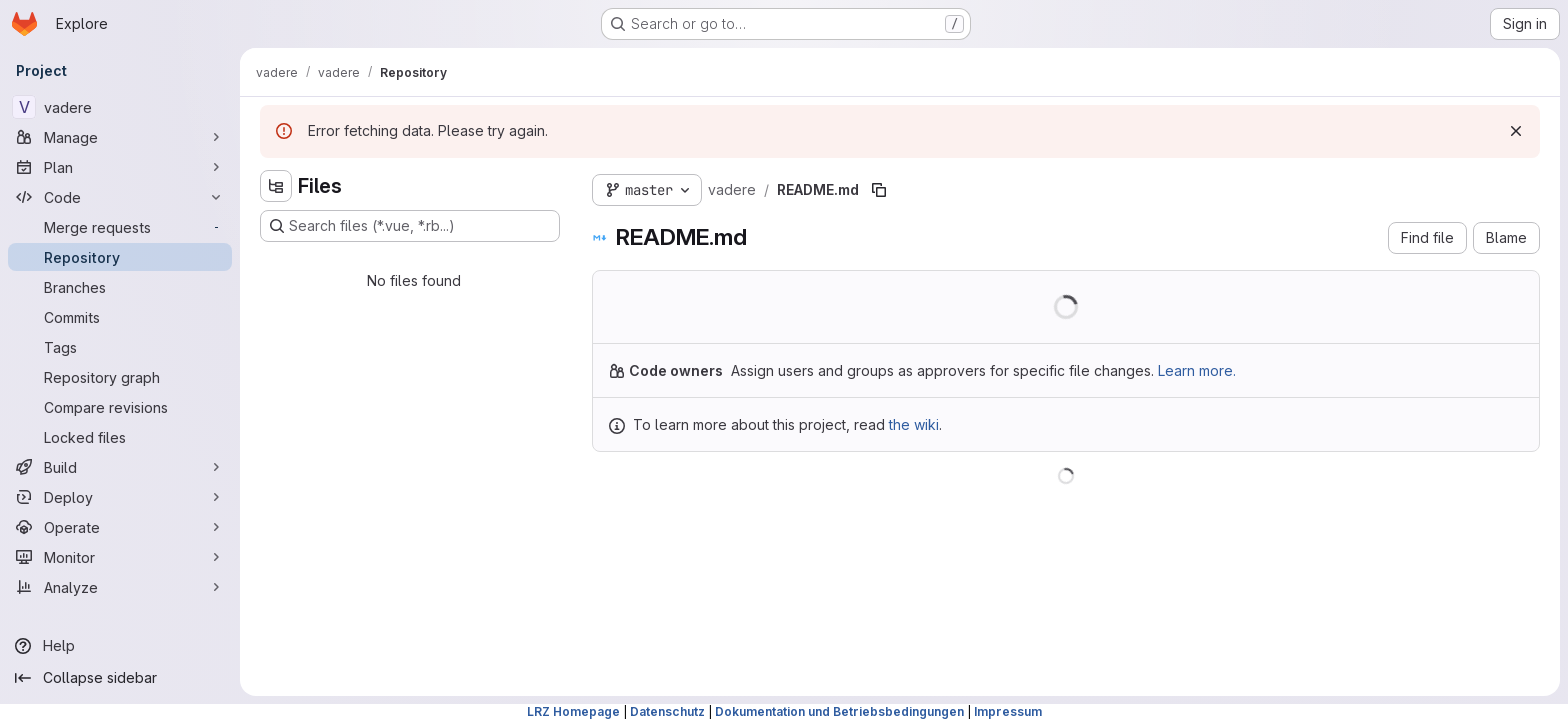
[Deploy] (120, 497)
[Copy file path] (879, 190)
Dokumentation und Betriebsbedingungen (839, 711)
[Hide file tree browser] (276, 186)
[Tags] (120, 347)
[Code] (120, 197)
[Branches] (120, 287)
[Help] (120, 646)
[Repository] (120, 257)
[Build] (120, 467)
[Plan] (120, 167)
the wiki (914, 424)
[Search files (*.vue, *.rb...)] (410, 226)
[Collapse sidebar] (120, 678)
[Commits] (120, 317)
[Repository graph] (120, 377)
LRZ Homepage (573, 711)
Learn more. (1197, 370)
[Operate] (120, 527)
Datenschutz (667, 711)
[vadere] (120, 107)
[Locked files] (120, 437)
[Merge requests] (120, 227)
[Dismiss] (1516, 131)
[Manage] (120, 137)
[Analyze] (120, 587)
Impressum (1008, 711)
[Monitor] (120, 557)
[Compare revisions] (120, 407)
